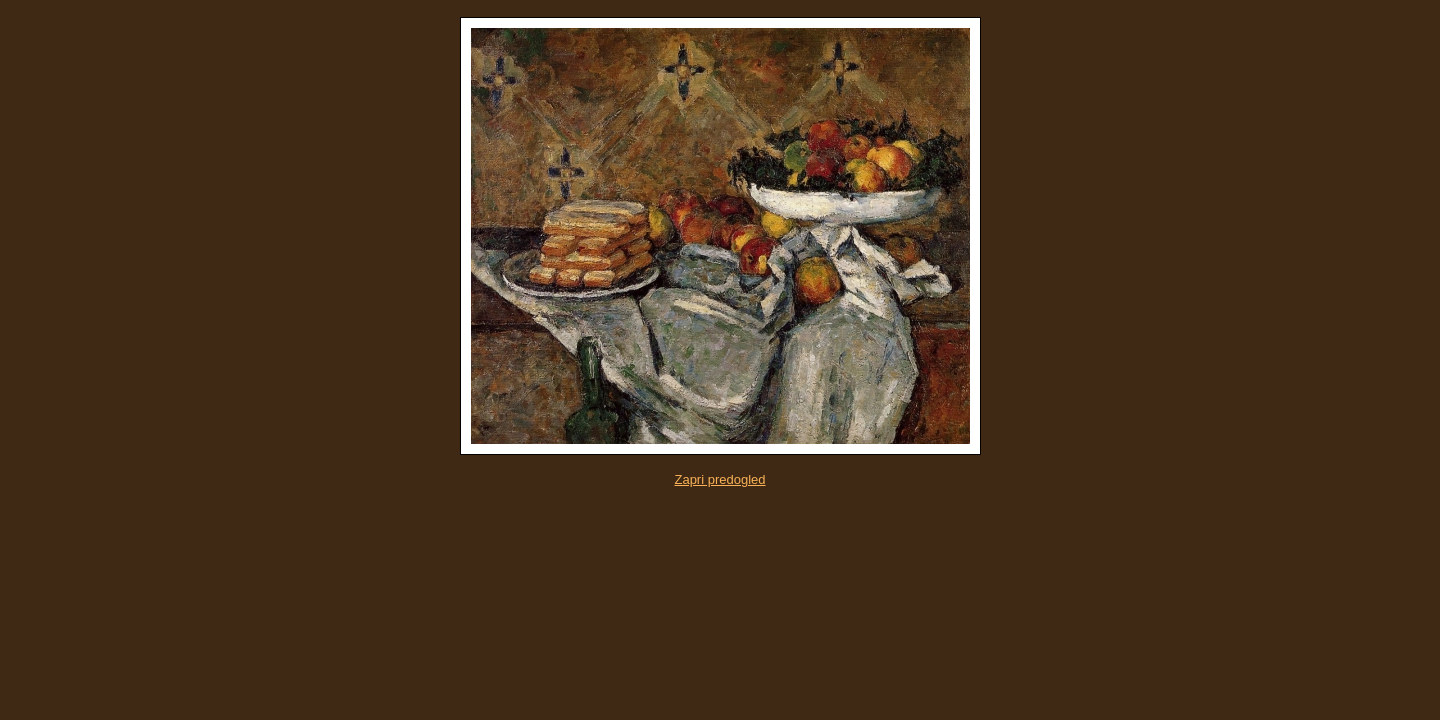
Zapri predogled (719, 479)
